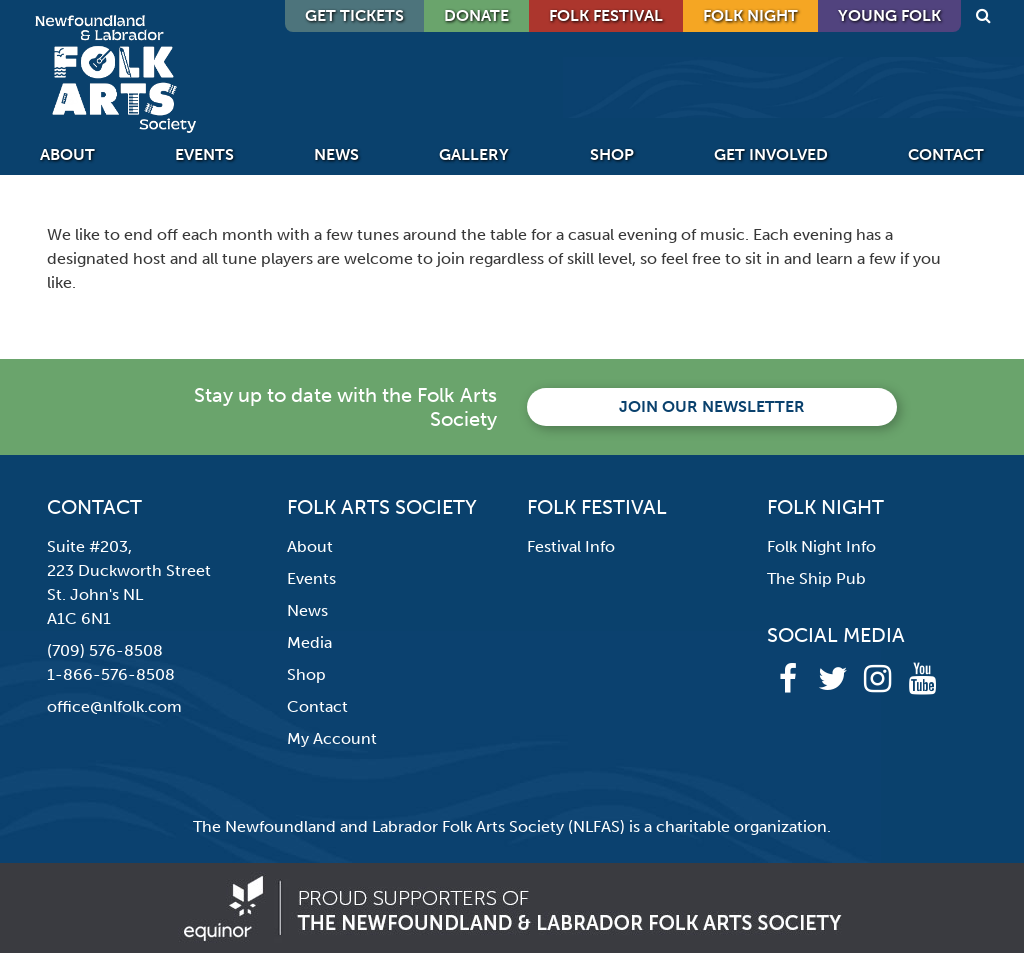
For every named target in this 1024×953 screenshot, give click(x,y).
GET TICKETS (354, 15)
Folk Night (750, 15)
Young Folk (889, 15)
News (336, 154)
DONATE (476, 15)
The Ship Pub (816, 578)
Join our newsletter (712, 406)
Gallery (474, 154)
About (67, 154)
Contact (946, 154)
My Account (332, 738)
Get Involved (771, 154)
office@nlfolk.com (114, 706)
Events (204, 154)
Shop (612, 154)
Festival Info (571, 546)
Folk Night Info (821, 546)
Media (309, 642)
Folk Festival (606, 15)
